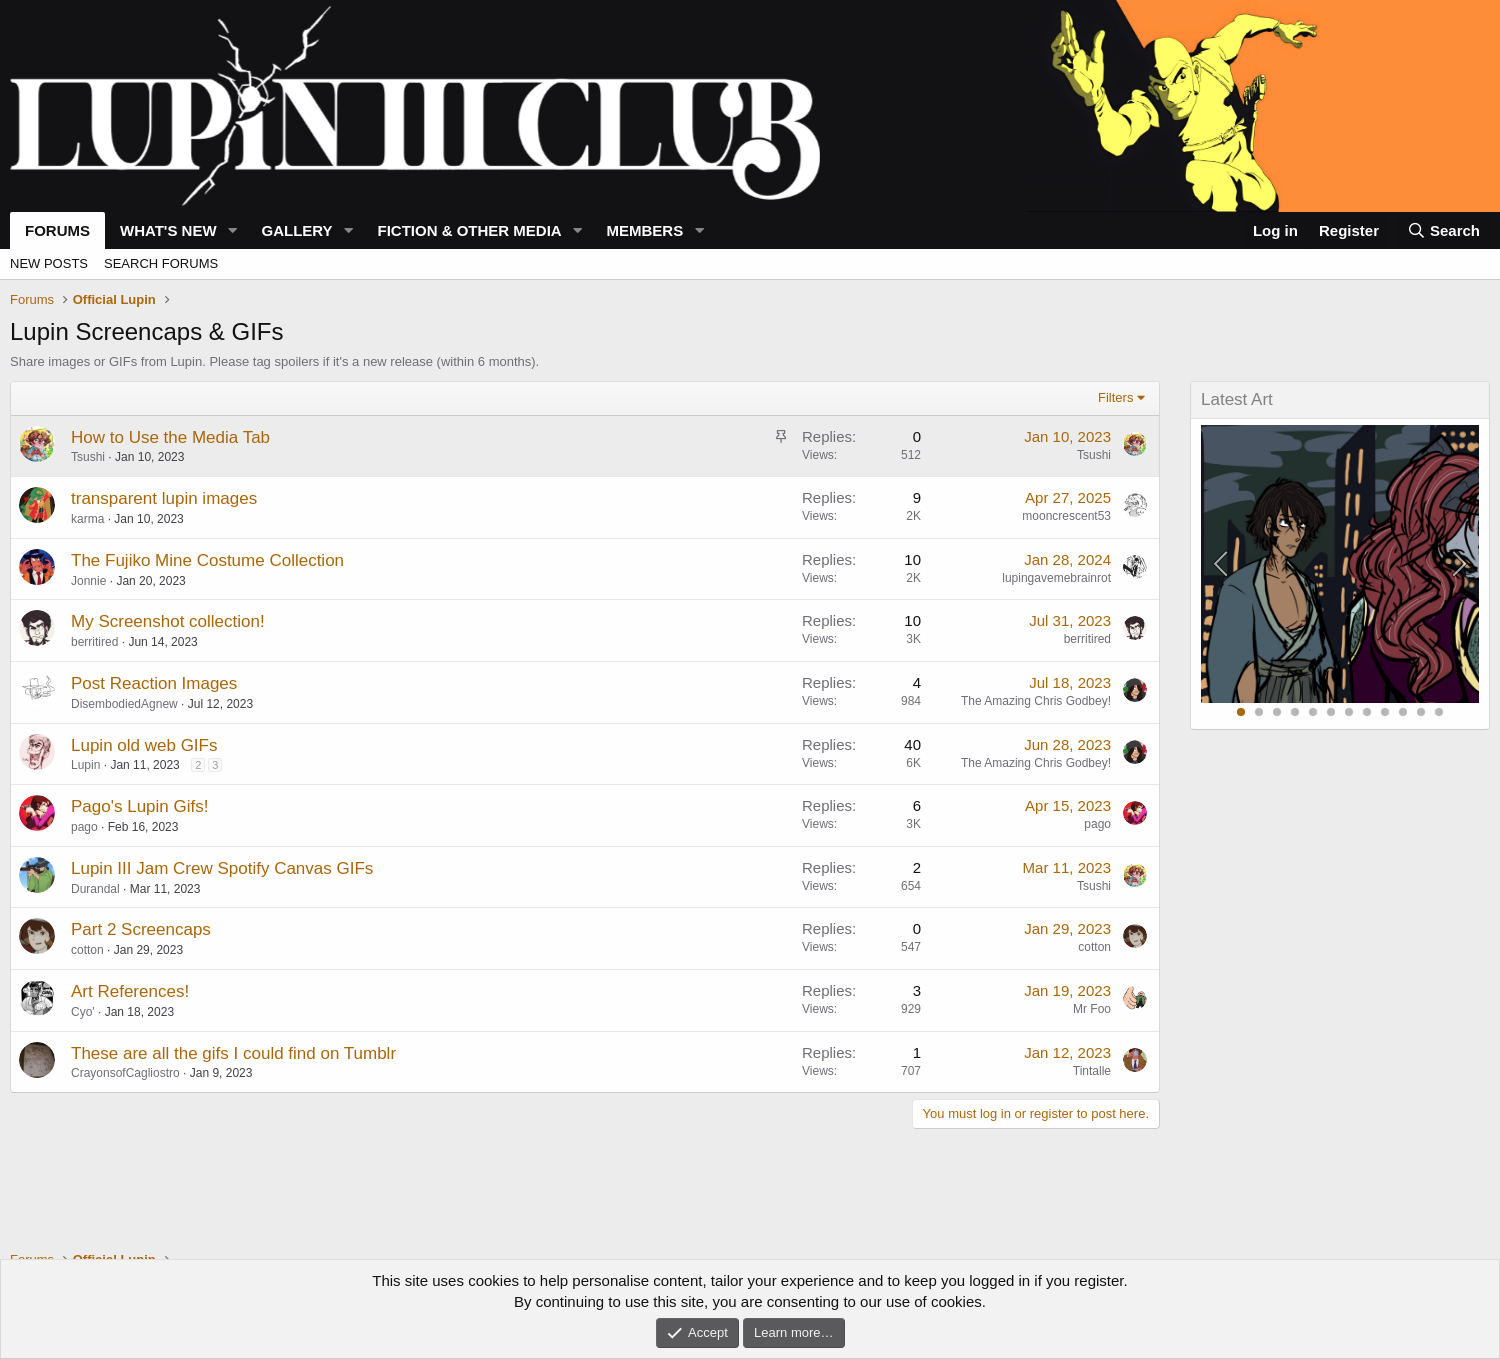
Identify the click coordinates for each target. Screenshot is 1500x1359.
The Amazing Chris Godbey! (1036, 701)
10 (1403, 712)
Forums (57, 230)
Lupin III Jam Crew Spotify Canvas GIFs (222, 868)
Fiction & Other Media (469, 230)
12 (1439, 712)
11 (1421, 712)
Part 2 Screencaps (141, 929)
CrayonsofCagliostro (125, 1073)
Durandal (95, 889)
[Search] (1443, 230)
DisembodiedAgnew (124, 704)
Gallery (296, 230)
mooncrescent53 (1066, 516)
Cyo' (83, 1012)
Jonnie (88, 581)
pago (84, 827)
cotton (87, 950)
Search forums (161, 263)
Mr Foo (1092, 1009)
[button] (232, 230)
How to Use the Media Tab (170, 437)
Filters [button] (1115, 397)
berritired (94, 642)
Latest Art (1237, 399)
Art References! (130, 991)
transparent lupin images (164, 498)
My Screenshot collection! (168, 621)
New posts (49, 263)
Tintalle (1092, 1071)
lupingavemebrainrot (1056, 578)
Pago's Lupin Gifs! (139, 806)
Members (645, 230)
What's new (168, 230)
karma (87, 519)
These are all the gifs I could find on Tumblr (233, 1053)
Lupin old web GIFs (144, 745)
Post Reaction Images (154, 683)
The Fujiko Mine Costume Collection (207, 560)
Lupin (85, 765)
